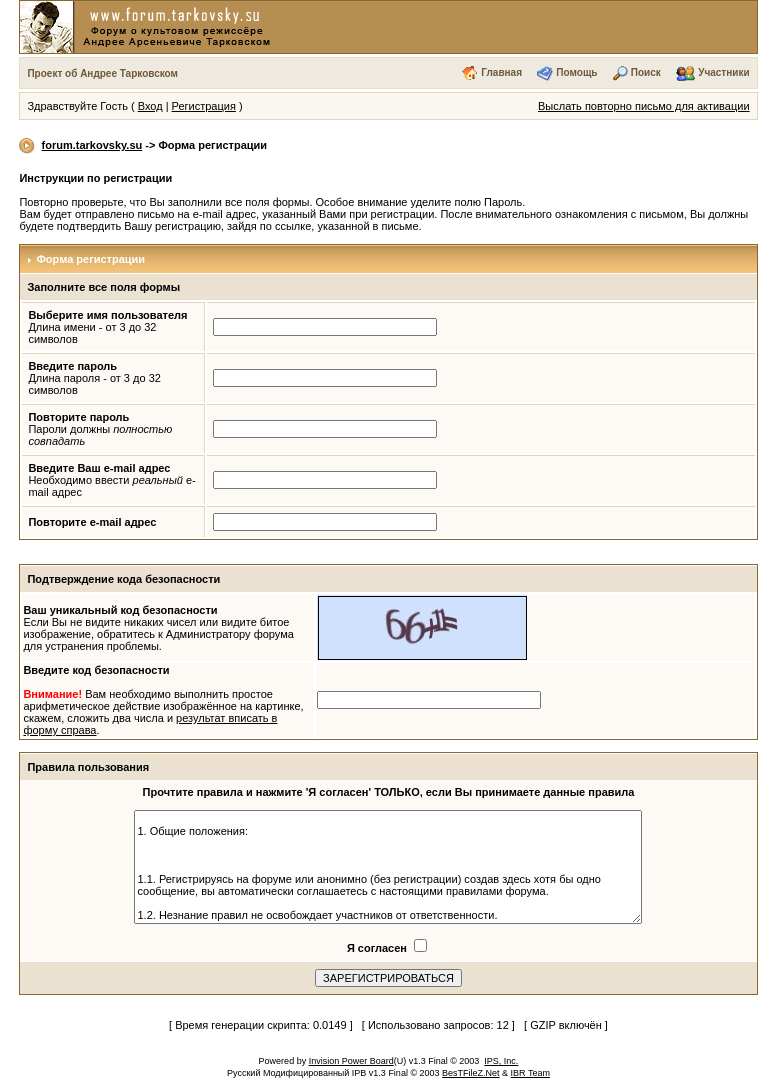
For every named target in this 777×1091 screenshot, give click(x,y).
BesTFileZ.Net (471, 1073)
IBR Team (530, 1073)
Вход (150, 106)
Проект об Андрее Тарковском (102, 73)
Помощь (576, 72)
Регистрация (204, 106)
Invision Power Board (351, 1061)
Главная (501, 72)
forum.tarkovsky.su (92, 145)
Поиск (646, 72)
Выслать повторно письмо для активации (644, 106)
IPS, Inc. (501, 1061)
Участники (723, 72)
